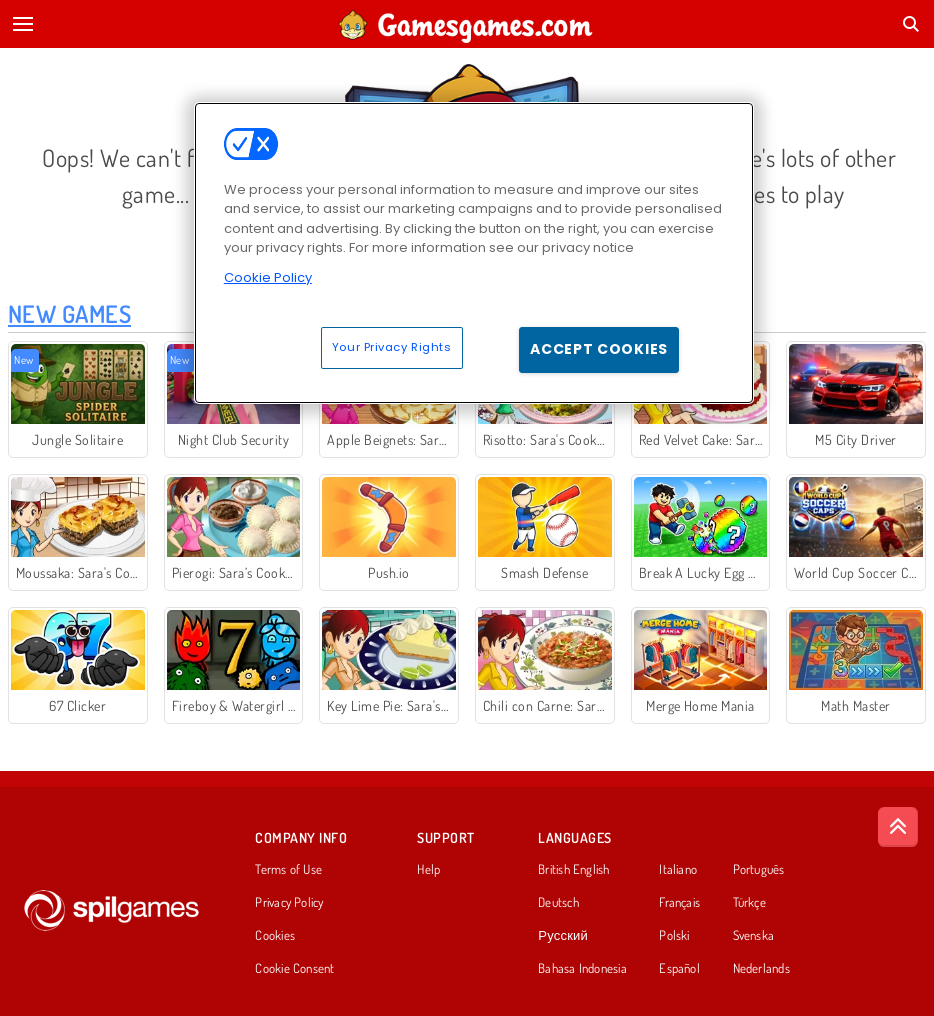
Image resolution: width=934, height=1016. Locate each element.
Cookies (275, 936)
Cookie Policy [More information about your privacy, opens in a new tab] (268, 277)
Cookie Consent (294, 969)
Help (428, 870)
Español (679, 969)
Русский (563, 936)
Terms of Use (288, 870)
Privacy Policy (289, 903)
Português (759, 870)
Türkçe (749, 903)
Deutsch (558, 903)
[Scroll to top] (898, 827)
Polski (674, 936)
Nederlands (761, 969)
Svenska (754, 936)
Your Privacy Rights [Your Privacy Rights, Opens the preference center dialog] (392, 347)
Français (679, 903)
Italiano (678, 870)
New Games (69, 313)
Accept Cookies (599, 349)
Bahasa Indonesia (582, 969)
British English (573, 870)
